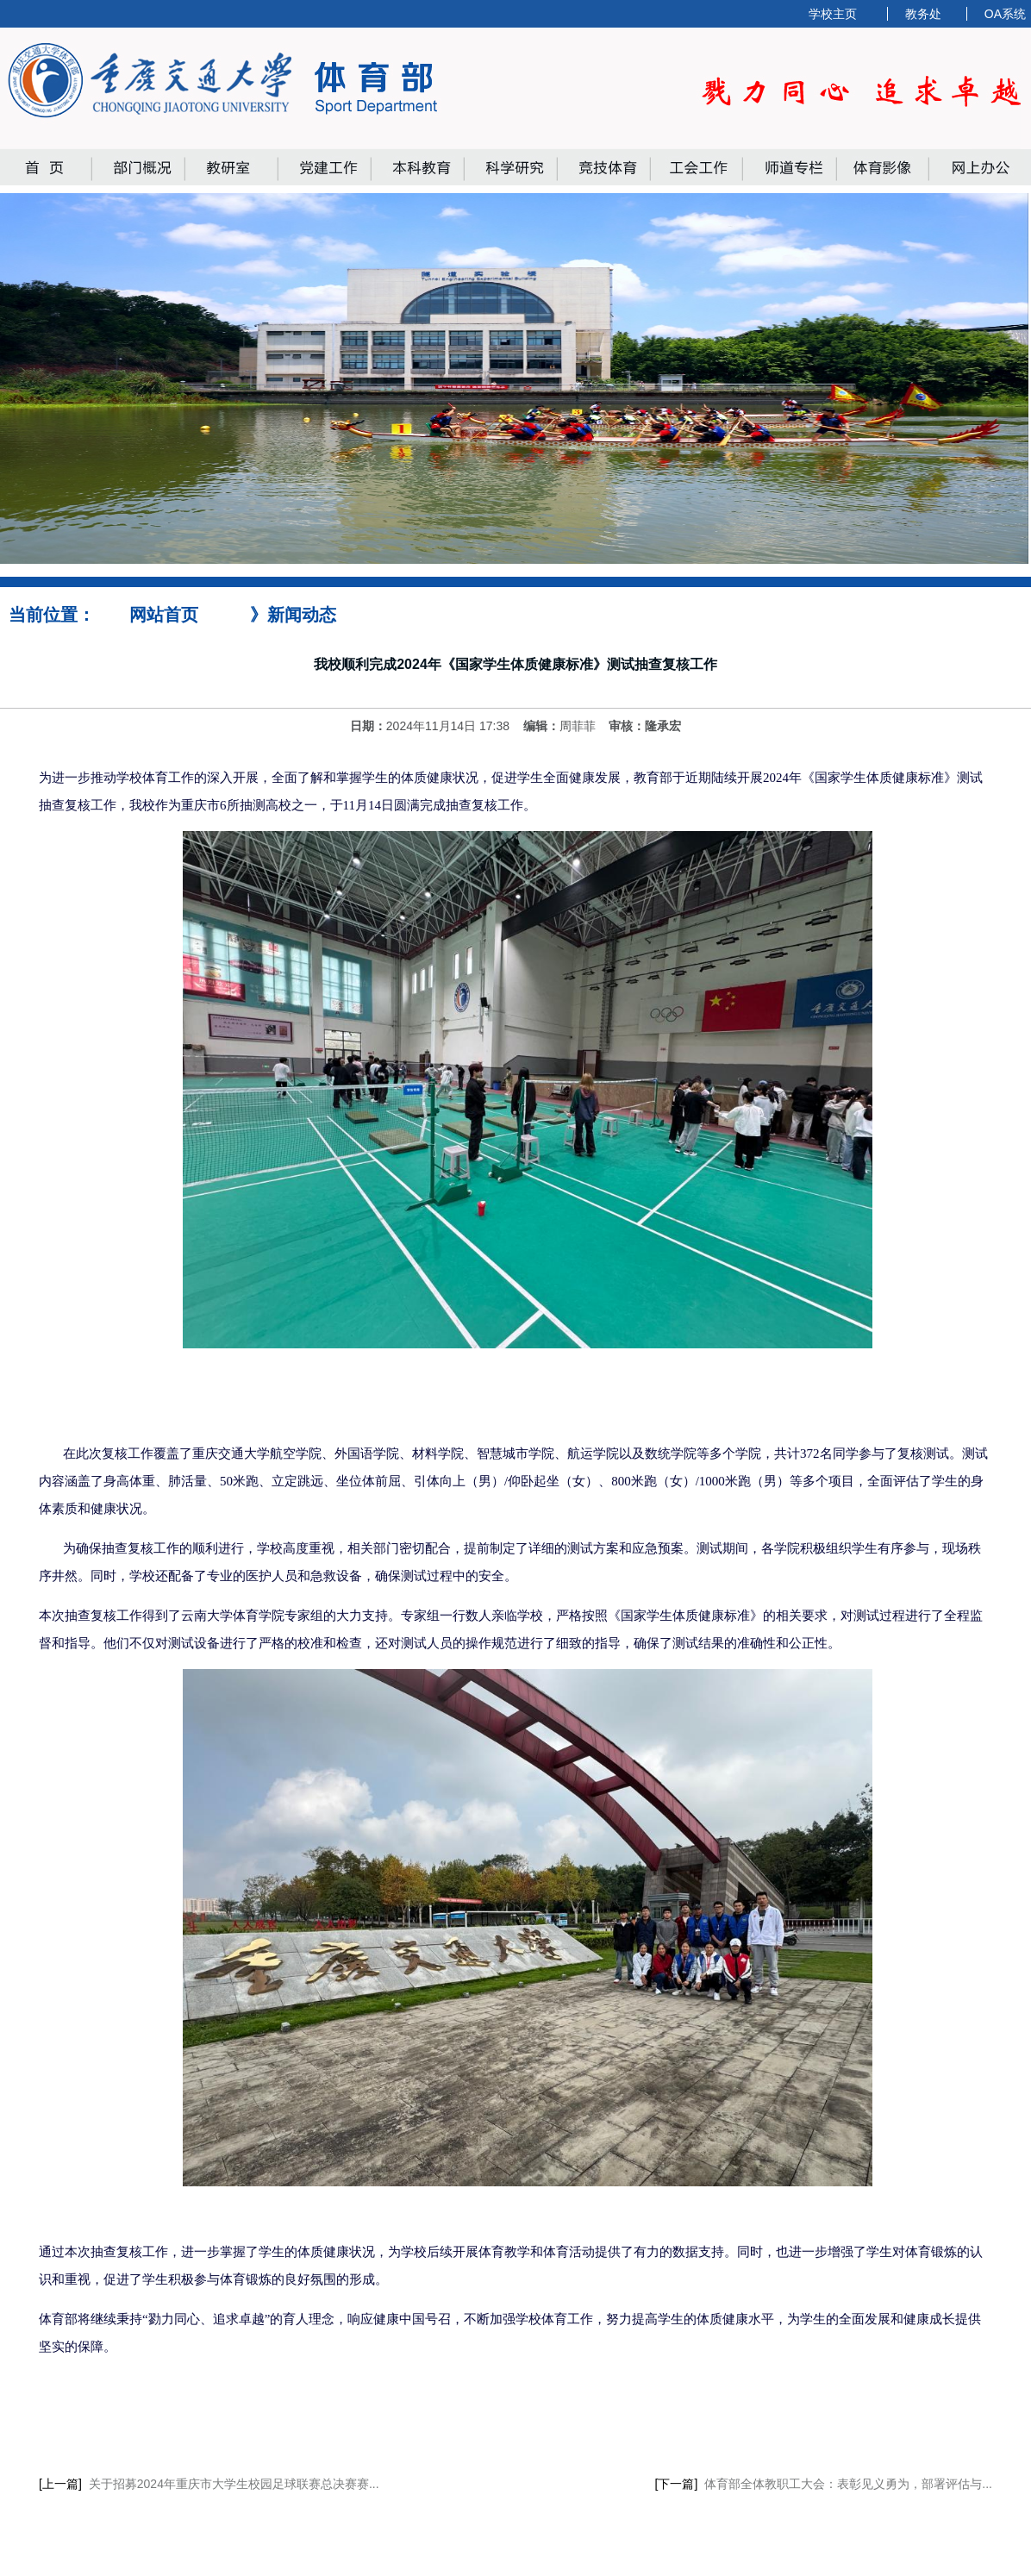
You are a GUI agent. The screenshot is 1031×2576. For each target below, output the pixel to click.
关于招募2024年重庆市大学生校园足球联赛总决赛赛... (234, 2484)
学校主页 (833, 14)
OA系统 (1005, 14)
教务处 (923, 14)
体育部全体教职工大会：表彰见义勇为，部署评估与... (848, 2484)
